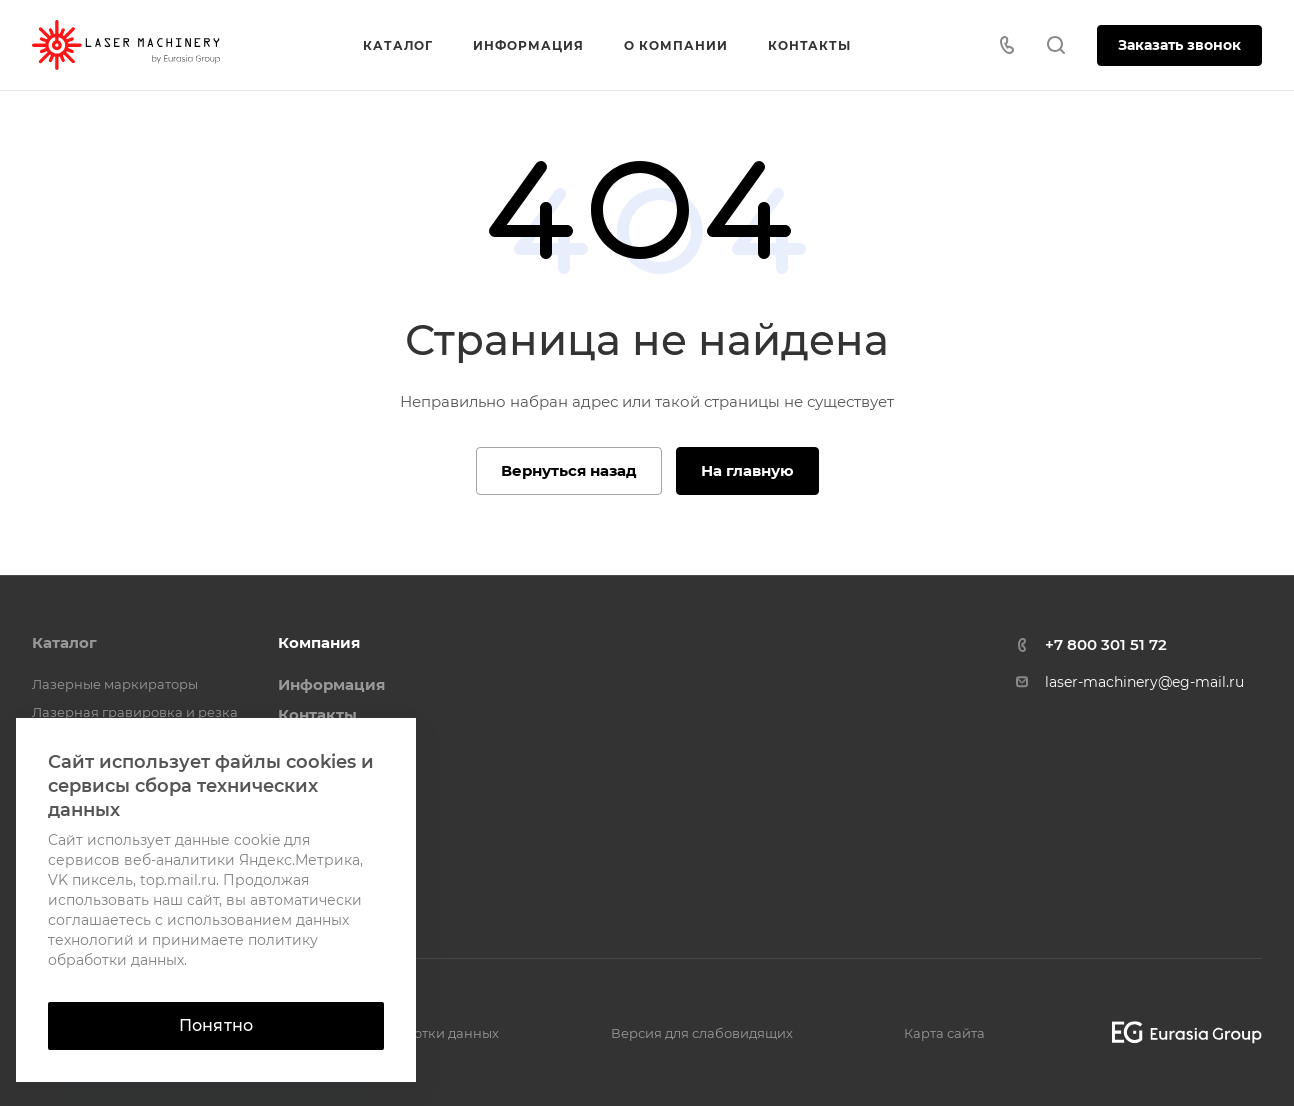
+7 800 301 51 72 (1106, 644)
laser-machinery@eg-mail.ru (1144, 682)
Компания (319, 642)
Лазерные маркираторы (115, 684)
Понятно (216, 1025)
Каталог (64, 642)
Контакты (317, 714)
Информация (331, 684)
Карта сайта (944, 1033)
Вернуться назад (569, 470)
